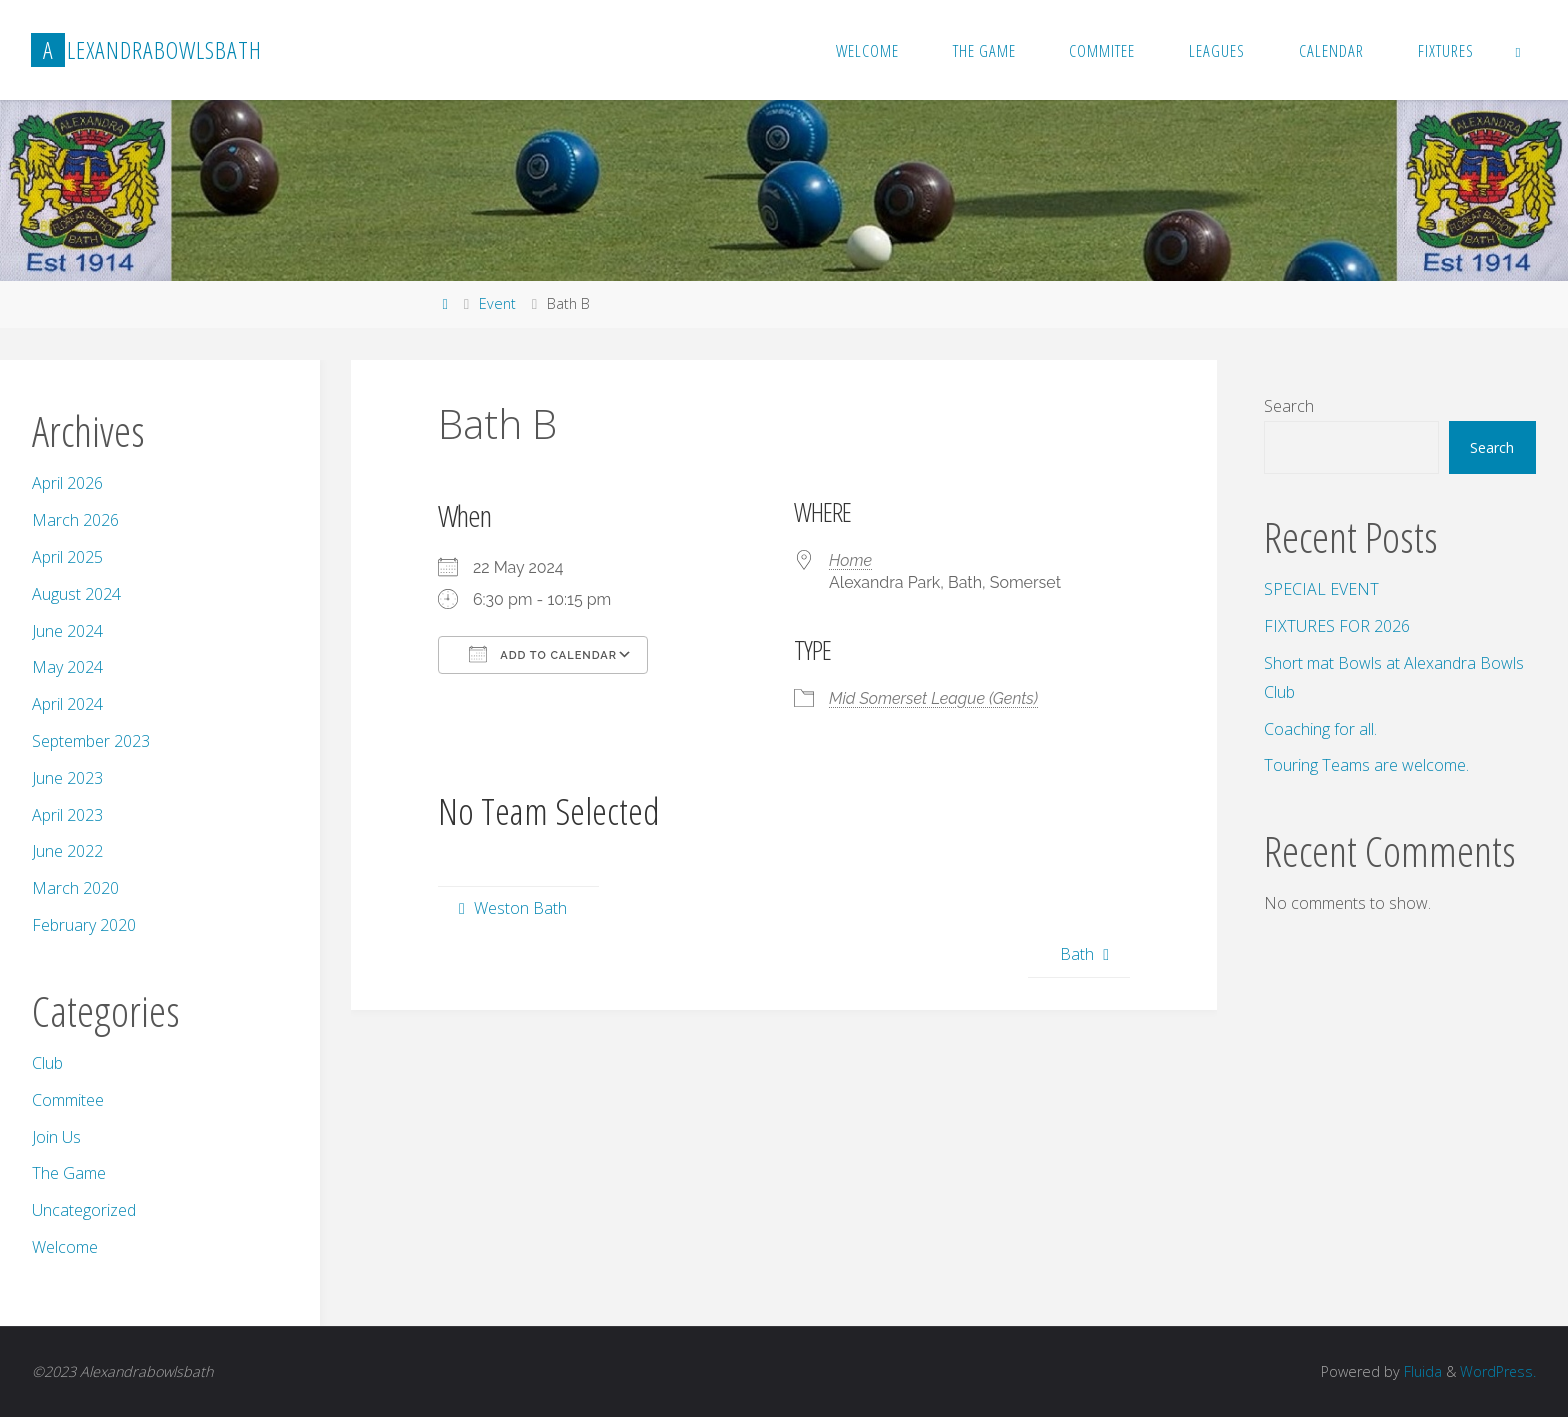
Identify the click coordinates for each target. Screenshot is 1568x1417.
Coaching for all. (1320, 729)
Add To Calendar (543, 654)
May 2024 (67, 667)
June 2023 (67, 778)
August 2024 (76, 594)
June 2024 (67, 631)
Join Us (56, 1137)
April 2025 (67, 557)
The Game (69, 1173)
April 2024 (67, 704)
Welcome (65, 1247)
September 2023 (91, 741)
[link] (1519, 50)
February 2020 (84, 925)
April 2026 (67, 483)
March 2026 (75, 520)
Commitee (68, 1100)
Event (497, 303)
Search (1289, 406)
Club (47, 1063)
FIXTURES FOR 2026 (1337, 626)
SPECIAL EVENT (1321, 589)
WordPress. (1497, 1371)
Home (850, 560)
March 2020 (75, 888)
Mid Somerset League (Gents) (933, 698)
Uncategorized (84, 1210)
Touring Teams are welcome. (1366, 765)
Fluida (1420, 1371)
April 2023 (67, 815)
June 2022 (67, 851)
